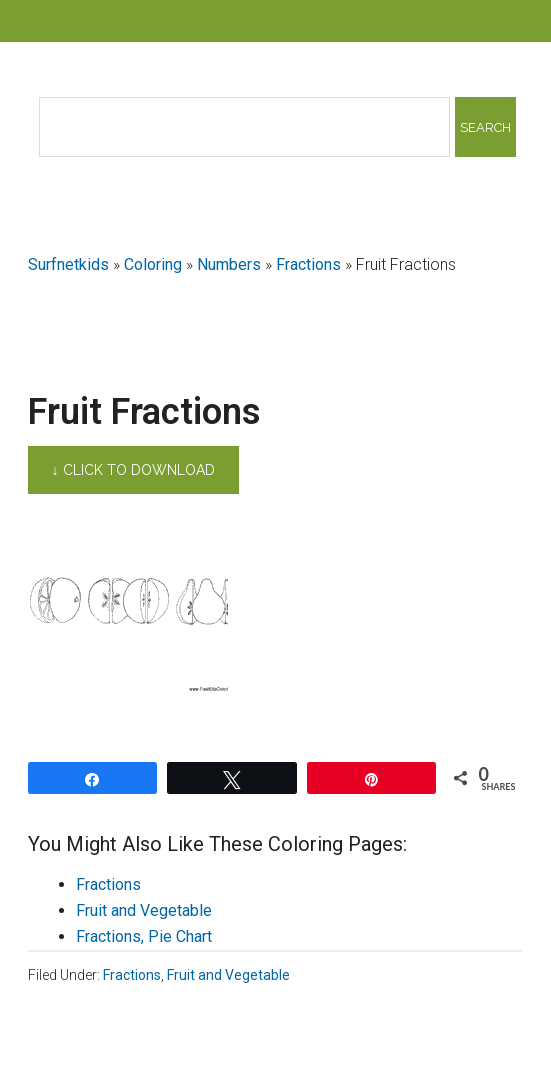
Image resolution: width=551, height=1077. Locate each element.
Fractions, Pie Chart (144, 936)
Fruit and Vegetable (144, 910)
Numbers (229, 264)
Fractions (308, 264)
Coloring (153, 264)
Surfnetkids (68, 264)
